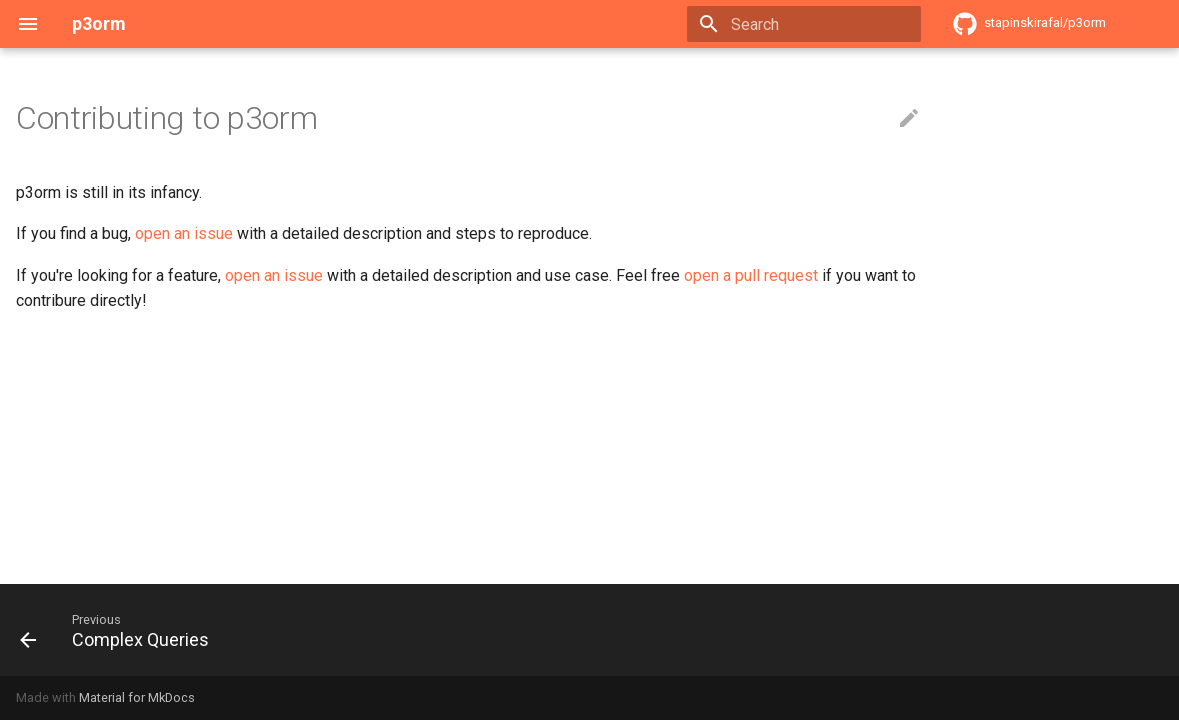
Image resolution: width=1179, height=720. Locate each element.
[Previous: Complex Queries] (121, 630)
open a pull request (751, 275)
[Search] (804, 24)
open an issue (184, 233)
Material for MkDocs (137, 697)
